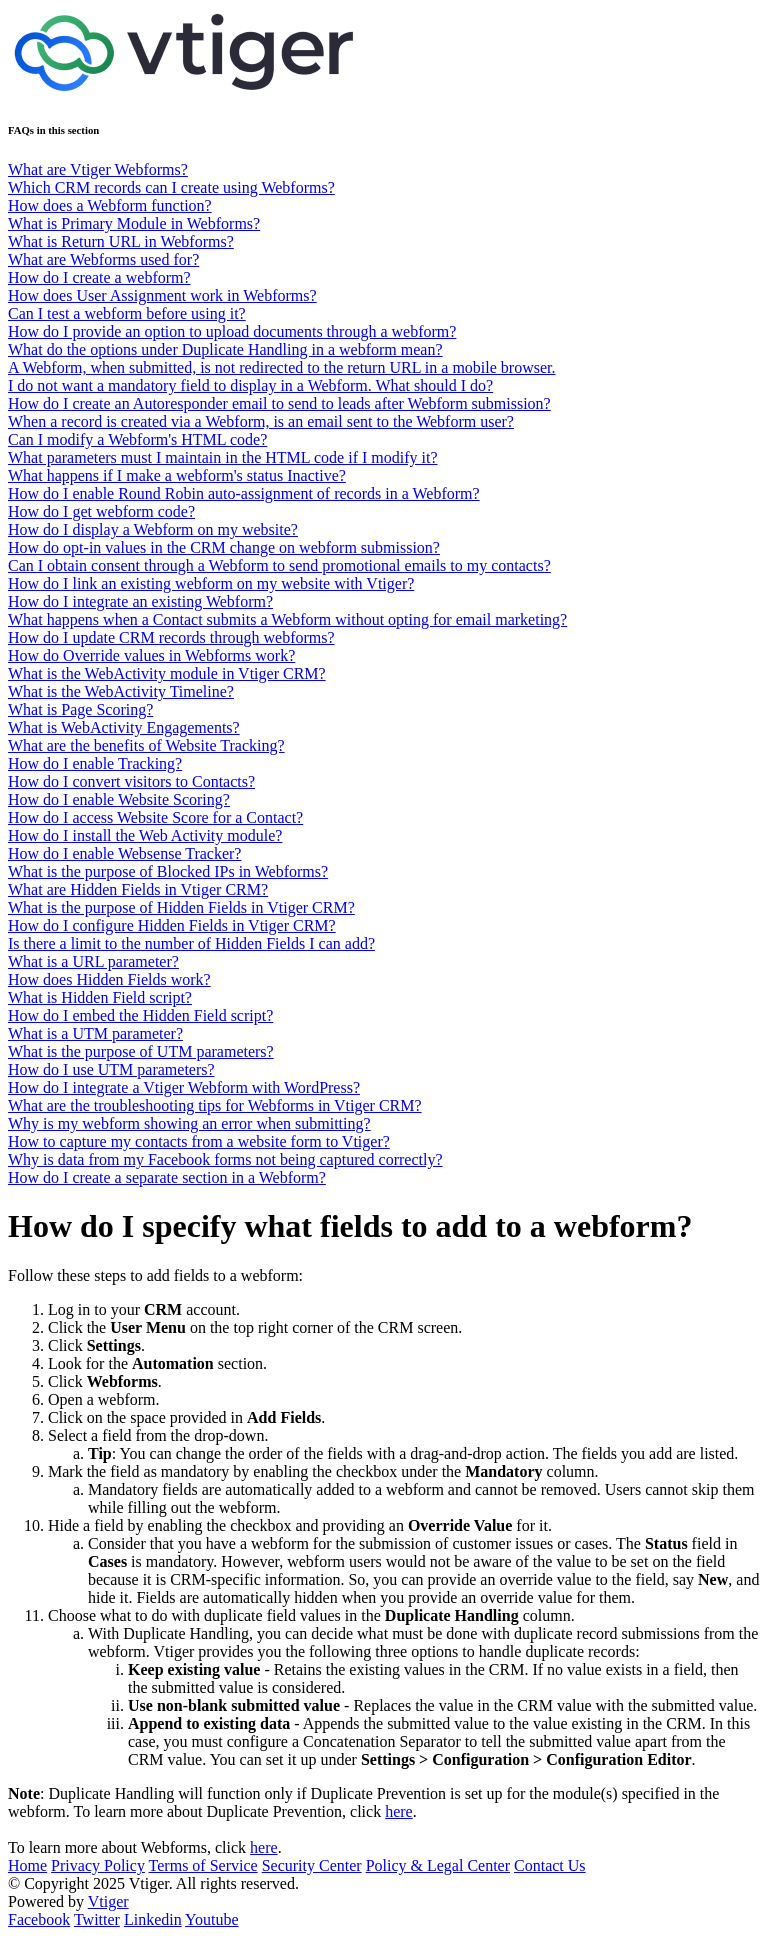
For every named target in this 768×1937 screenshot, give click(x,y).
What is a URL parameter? (93, 961)
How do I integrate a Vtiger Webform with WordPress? (184, 1087)
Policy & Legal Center (438, 1865)
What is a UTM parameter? (95, 1033)
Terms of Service (203, 1865)
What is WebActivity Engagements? (124, 727)
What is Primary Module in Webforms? (134, 223)
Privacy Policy (98, 1865)
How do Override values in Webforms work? (151, 655)
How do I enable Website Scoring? (119, 799)
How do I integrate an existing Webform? (140, 601)
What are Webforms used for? (103, 259)
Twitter (97, 1919)
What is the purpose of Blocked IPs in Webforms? (168, 871)
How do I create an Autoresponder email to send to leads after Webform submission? (279, 403)
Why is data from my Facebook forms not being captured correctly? (225, 1159)
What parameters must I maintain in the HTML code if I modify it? (223, 457)
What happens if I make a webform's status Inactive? (177, 475)
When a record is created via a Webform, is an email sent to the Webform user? (261, 421)
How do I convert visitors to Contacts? (131, 781)
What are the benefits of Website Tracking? (146, 745)
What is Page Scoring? (80, 709)
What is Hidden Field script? (100, 997)
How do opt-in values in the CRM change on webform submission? (224, 547)
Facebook (39, 1919)
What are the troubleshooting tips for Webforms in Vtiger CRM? (215, 1105)
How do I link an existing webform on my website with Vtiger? (211, 583)
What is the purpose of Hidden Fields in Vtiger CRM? (181, 907)
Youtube (212, 1919)
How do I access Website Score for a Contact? (155, 817)
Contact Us (550, 1865)
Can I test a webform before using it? (127, 313)
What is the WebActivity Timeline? (121, 691)
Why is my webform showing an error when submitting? (189, 1123)
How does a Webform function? (110, 205)
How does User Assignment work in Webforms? (162, 295)
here (399, 1811)
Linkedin (153, 1919)
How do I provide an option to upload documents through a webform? (232, 331)
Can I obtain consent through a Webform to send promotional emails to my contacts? (279, 565)
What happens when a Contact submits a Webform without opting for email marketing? (287, 619)
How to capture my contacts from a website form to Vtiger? (199, 1141)
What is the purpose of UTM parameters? (141, 1051)
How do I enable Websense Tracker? (124, 853)
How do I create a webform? (99, 277)
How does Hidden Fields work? (109, 979)
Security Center (312, 1865)
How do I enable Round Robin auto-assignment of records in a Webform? (244, 493)
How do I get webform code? (101, 511)
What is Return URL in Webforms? (121, 241)
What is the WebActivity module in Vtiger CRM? (167, 673)
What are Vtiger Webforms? (98, 169)
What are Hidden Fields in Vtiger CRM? (138, 889)
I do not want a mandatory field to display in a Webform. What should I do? (250, 385)
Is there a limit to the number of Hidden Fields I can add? (191, 943)
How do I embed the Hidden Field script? (140, 1015)
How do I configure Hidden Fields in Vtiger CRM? (172, 925)
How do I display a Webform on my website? (153, 529)
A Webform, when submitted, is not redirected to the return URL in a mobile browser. (281, 367)
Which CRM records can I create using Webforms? (171, 187)
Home (27, 1865)
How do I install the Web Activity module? (145, 835)
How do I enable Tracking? (95, 763)
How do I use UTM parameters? (111, 1069)
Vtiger (108, 1901)
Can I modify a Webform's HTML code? (137, 439)
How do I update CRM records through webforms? (171, 637)
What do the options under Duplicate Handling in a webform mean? (225, 349)
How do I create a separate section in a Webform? (167, 1177)
